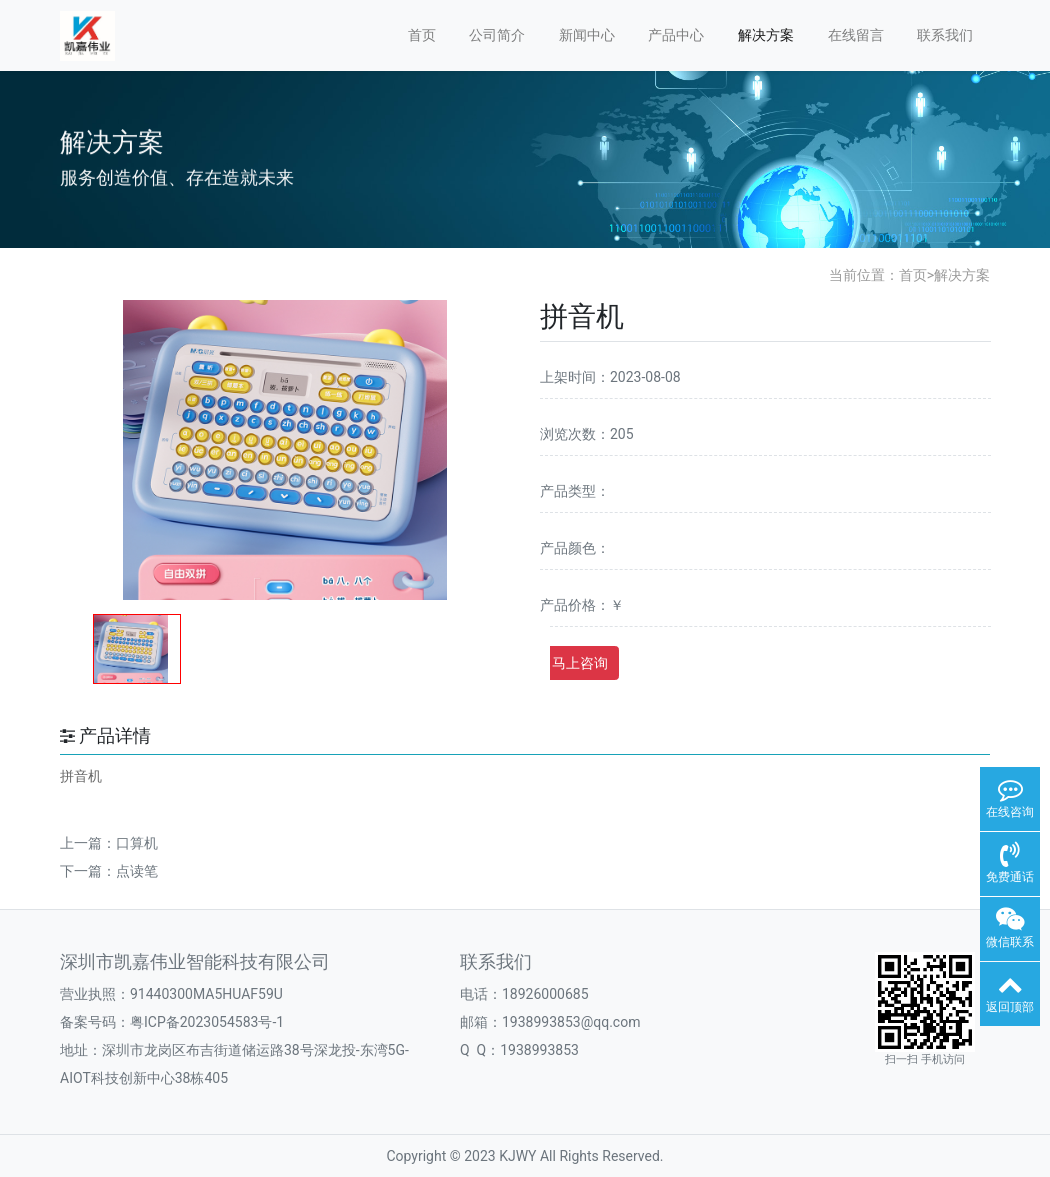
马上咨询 (580, 663)
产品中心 (676, 35)
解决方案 (766, 35)
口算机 (137, 843)
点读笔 (137, 871)
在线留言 (856, 35)
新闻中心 (587, 35)
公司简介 (497, 35)
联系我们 (945, 35)
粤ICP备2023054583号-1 (207, 1022)
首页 (422, 35)
